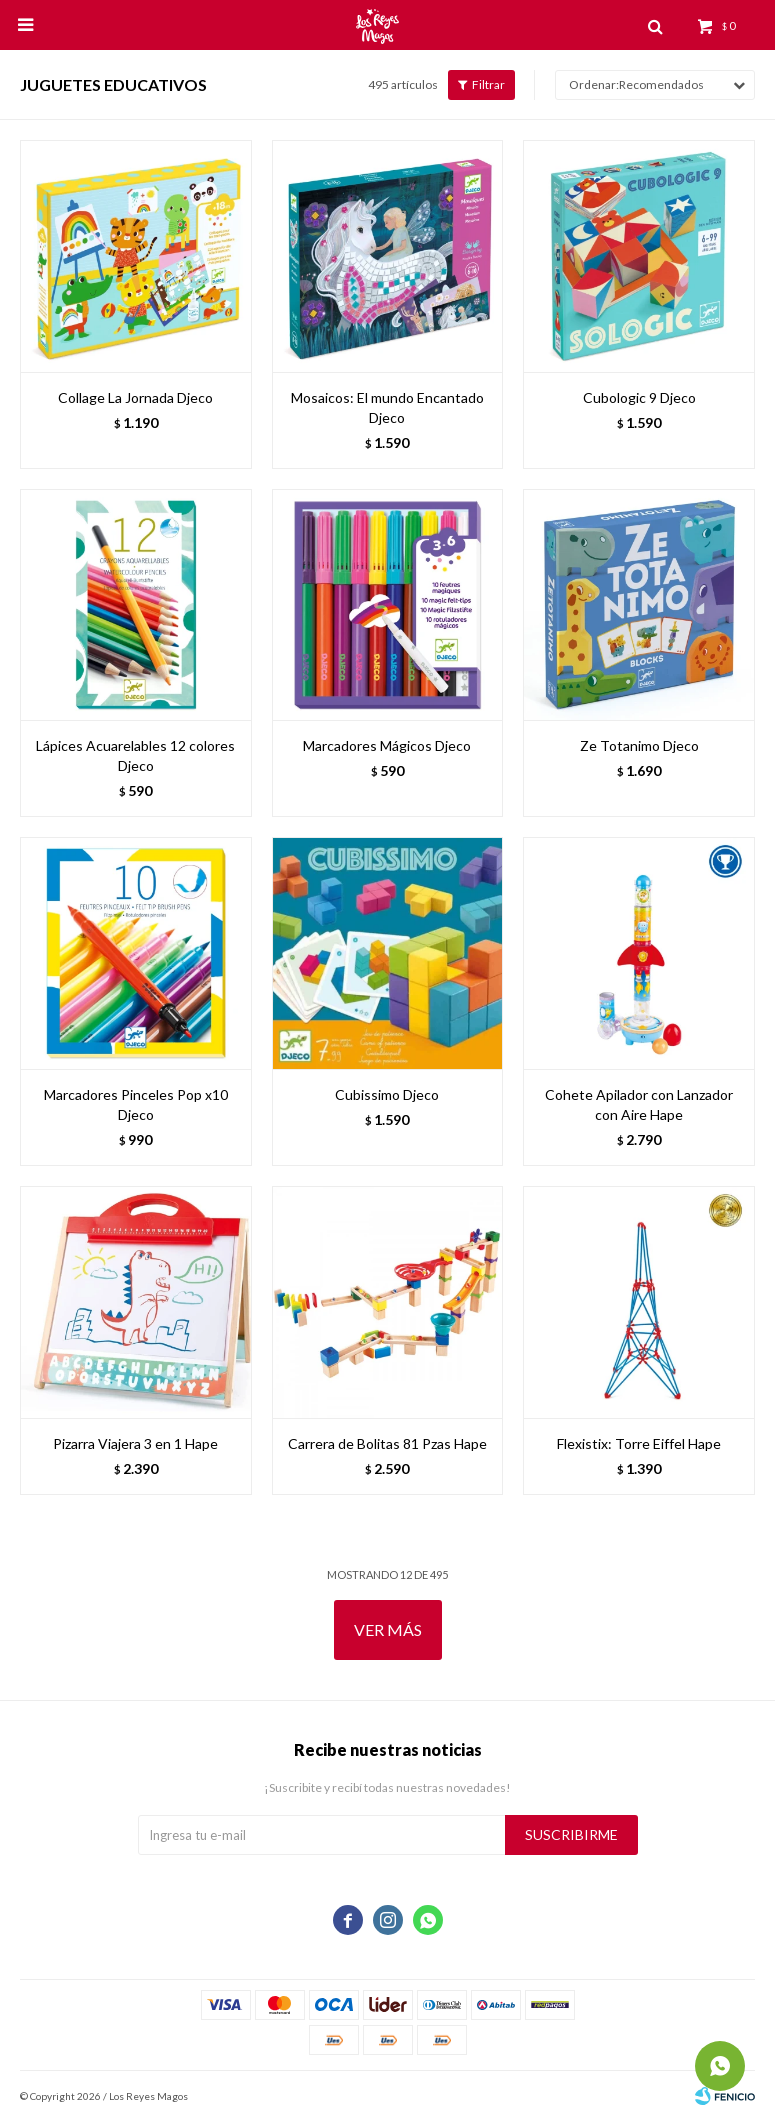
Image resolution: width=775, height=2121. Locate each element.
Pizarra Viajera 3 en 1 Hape (135, 1443)
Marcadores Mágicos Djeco (387, 745)
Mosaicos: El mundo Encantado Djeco (387, 407)
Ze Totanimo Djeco (639, 745)
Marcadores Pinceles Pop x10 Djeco (136, 1104)
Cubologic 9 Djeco (639, 397)
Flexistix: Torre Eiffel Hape (639, 1443)
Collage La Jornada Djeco (135, 397)
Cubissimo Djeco (387, 1094)
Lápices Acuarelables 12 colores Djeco (135, 755)
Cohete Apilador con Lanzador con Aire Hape (639, 1104)
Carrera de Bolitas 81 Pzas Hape (387, 1443)
